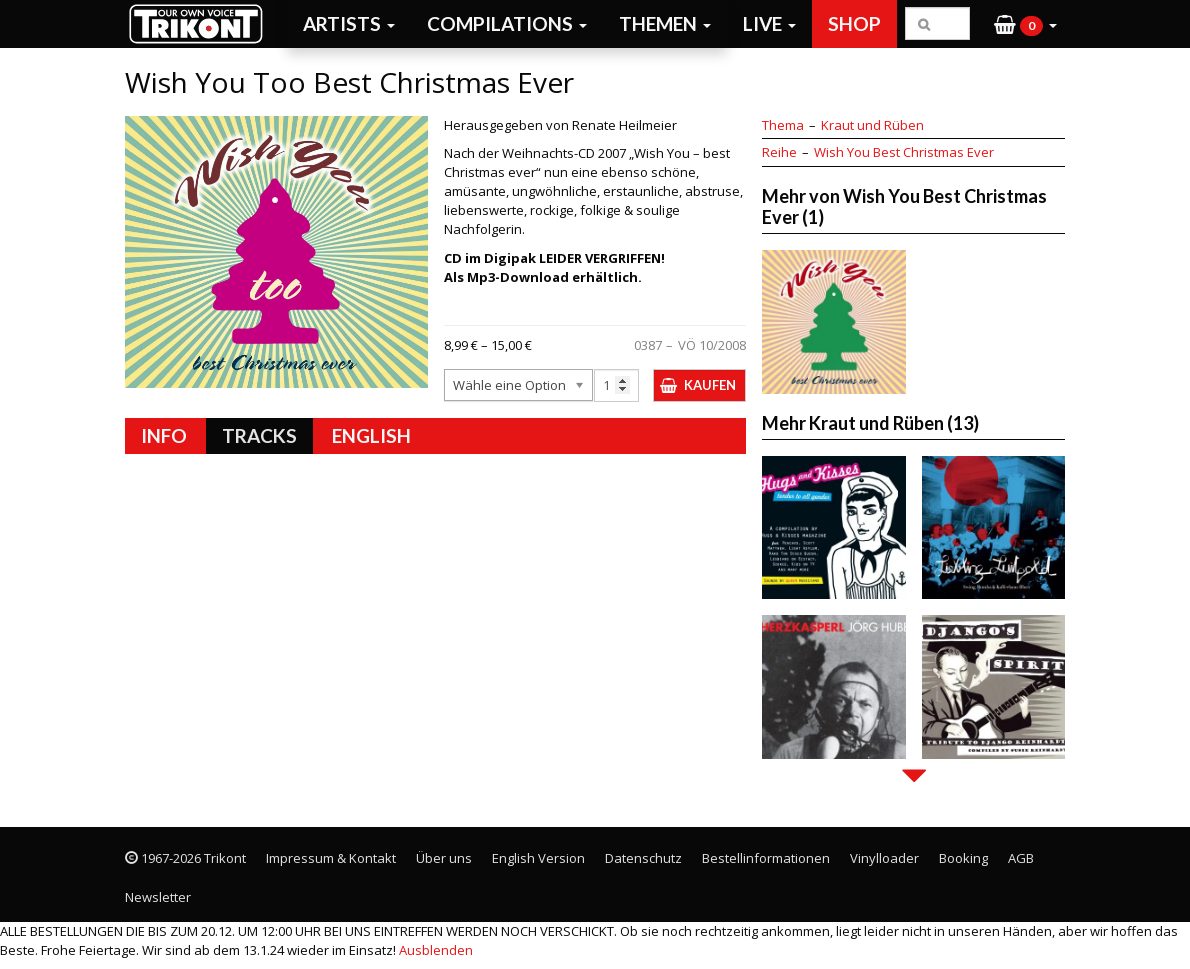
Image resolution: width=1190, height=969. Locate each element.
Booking (963, 858)
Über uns (444, 858)
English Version (538, 858)
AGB (1021, 858)
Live (769, 23)
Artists (349, 23)
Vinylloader (884, 858)
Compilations (507, 23)
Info (164, 435)
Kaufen (710, 385)
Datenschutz (643, 858)
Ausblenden (436, 950)
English (371, 435)
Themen (665, 23)
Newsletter (158, 897)
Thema (783, 125)
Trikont (202, 23)
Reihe (779, 152)
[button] (1025, 24)
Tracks (259, 435)
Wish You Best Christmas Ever (904, 152)
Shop (854, 23)
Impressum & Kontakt (331, 858)
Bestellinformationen (766, 858)
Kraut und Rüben (872, 125)
